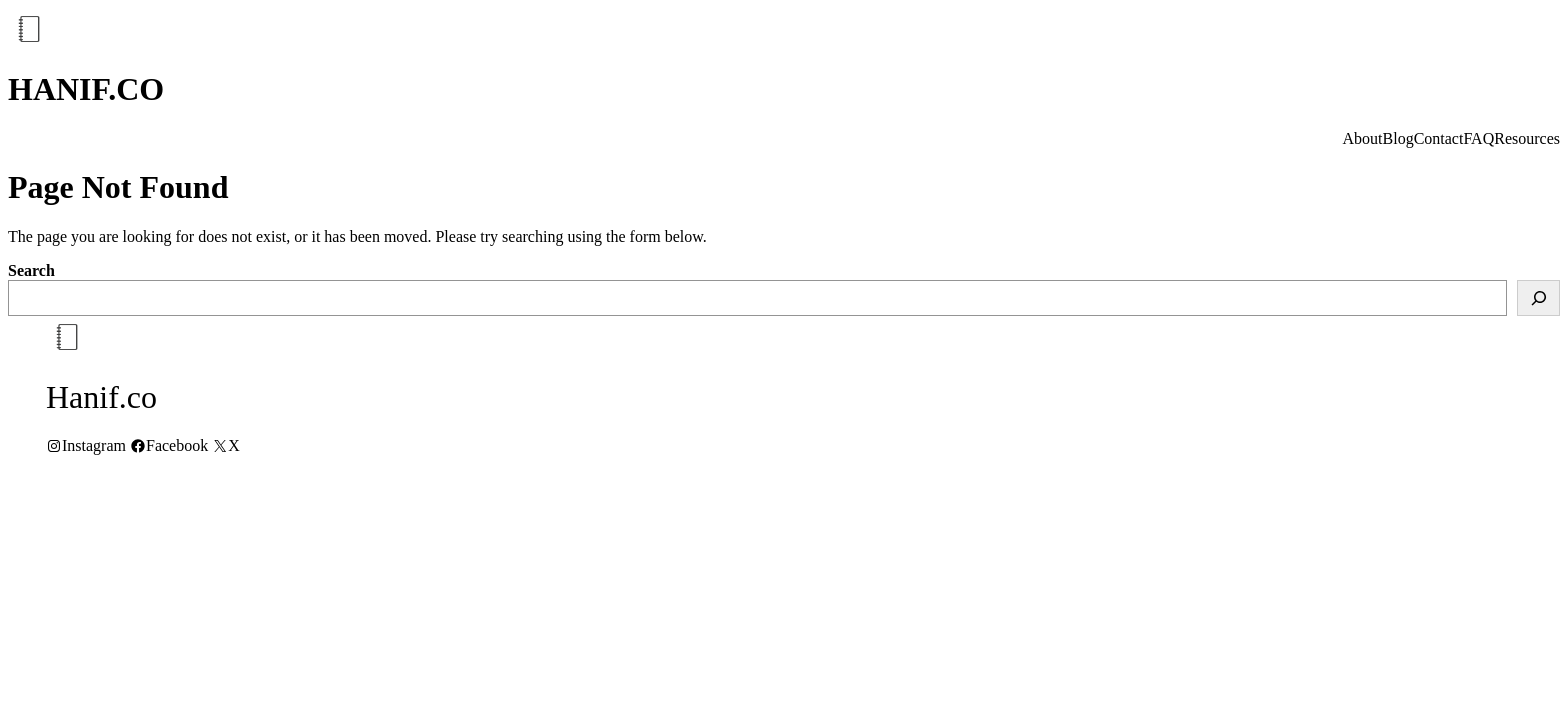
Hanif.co (86, 89)
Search (31, 270)
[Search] (1538, 298)
